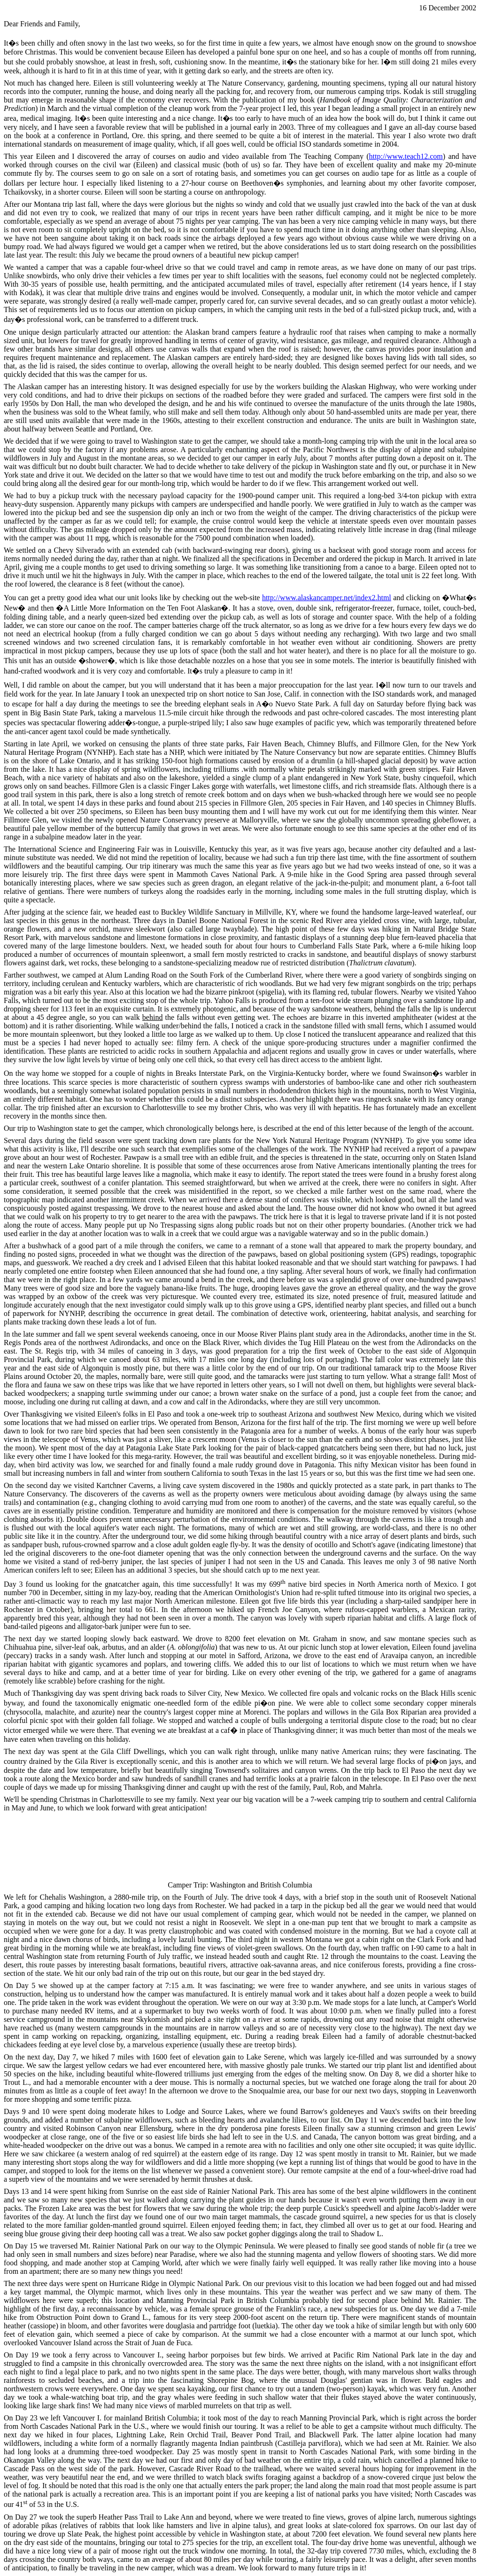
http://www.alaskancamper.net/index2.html (326, 598)
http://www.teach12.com (406, 156)
